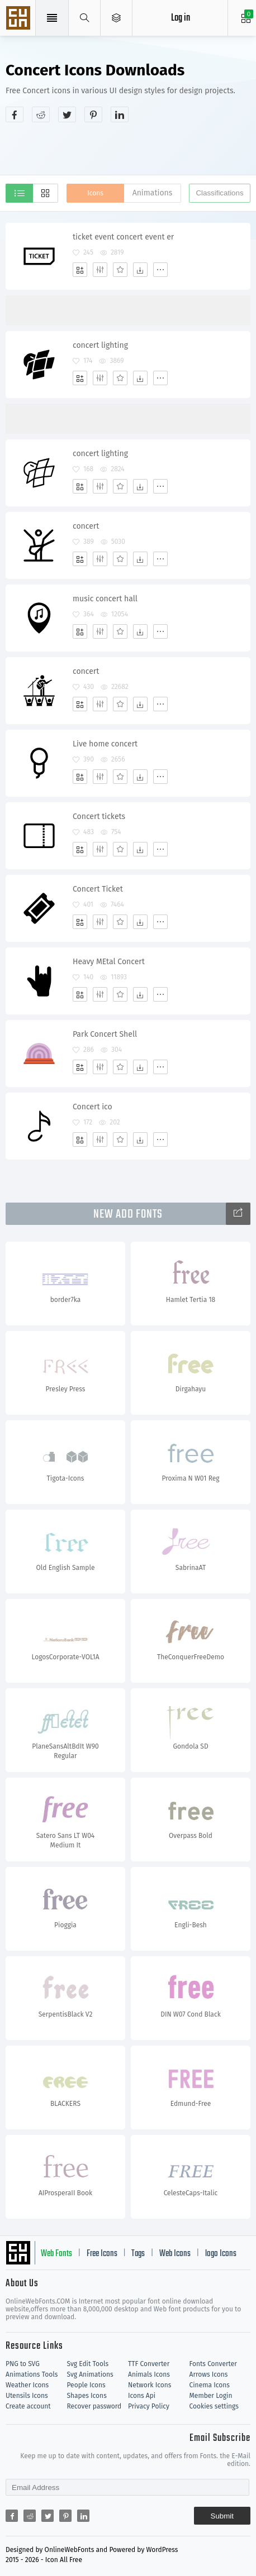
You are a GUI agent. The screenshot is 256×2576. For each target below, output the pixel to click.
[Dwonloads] (140, 269)
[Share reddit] (41, 114)
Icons (95, 193)
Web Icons (175, 2254)
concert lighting (100, 345)
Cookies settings (214, 2406)
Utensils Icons (27, 2396)
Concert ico (92, 1107)
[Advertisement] (131, 147)
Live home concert (105, 744)
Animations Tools (32, 2374)
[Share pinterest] (93, 114)
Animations (152, 193)
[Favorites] (120, 269)
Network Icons (149, 2385)
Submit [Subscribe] (222, 2516)
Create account (28, 2406)
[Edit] (100, 269)
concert (86, 526)
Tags (138, 2254)
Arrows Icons (208, 2374)
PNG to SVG (23, 2364)
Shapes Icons (87, 2396)
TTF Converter (148, 2364)
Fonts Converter (213, 2364)
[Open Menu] (116, 18)
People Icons (86, 2385)
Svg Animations (90, 2374)
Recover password (94, 2406)
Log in (180, 18)
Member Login (211, 2396)
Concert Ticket (98, 889)
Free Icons (102, 2254)
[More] (160, 269)
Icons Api (141, 2396)
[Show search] (85, 18)
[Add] (80, 269)
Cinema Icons (209, 2385)
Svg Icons (20, 19)
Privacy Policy (148, 2406)
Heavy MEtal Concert (109, 961)
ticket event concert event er (123, 237)
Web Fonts (56, 2254)
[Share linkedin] (120, 114)
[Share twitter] (67, 114)
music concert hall (105, 599)
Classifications (219, 193)
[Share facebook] (14, 114)
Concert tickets (99, 816)
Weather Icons (27, 2385)
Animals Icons (149, 2374)
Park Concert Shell (105, 1034)
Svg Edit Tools (88, 2364)
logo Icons (220, 2254)
